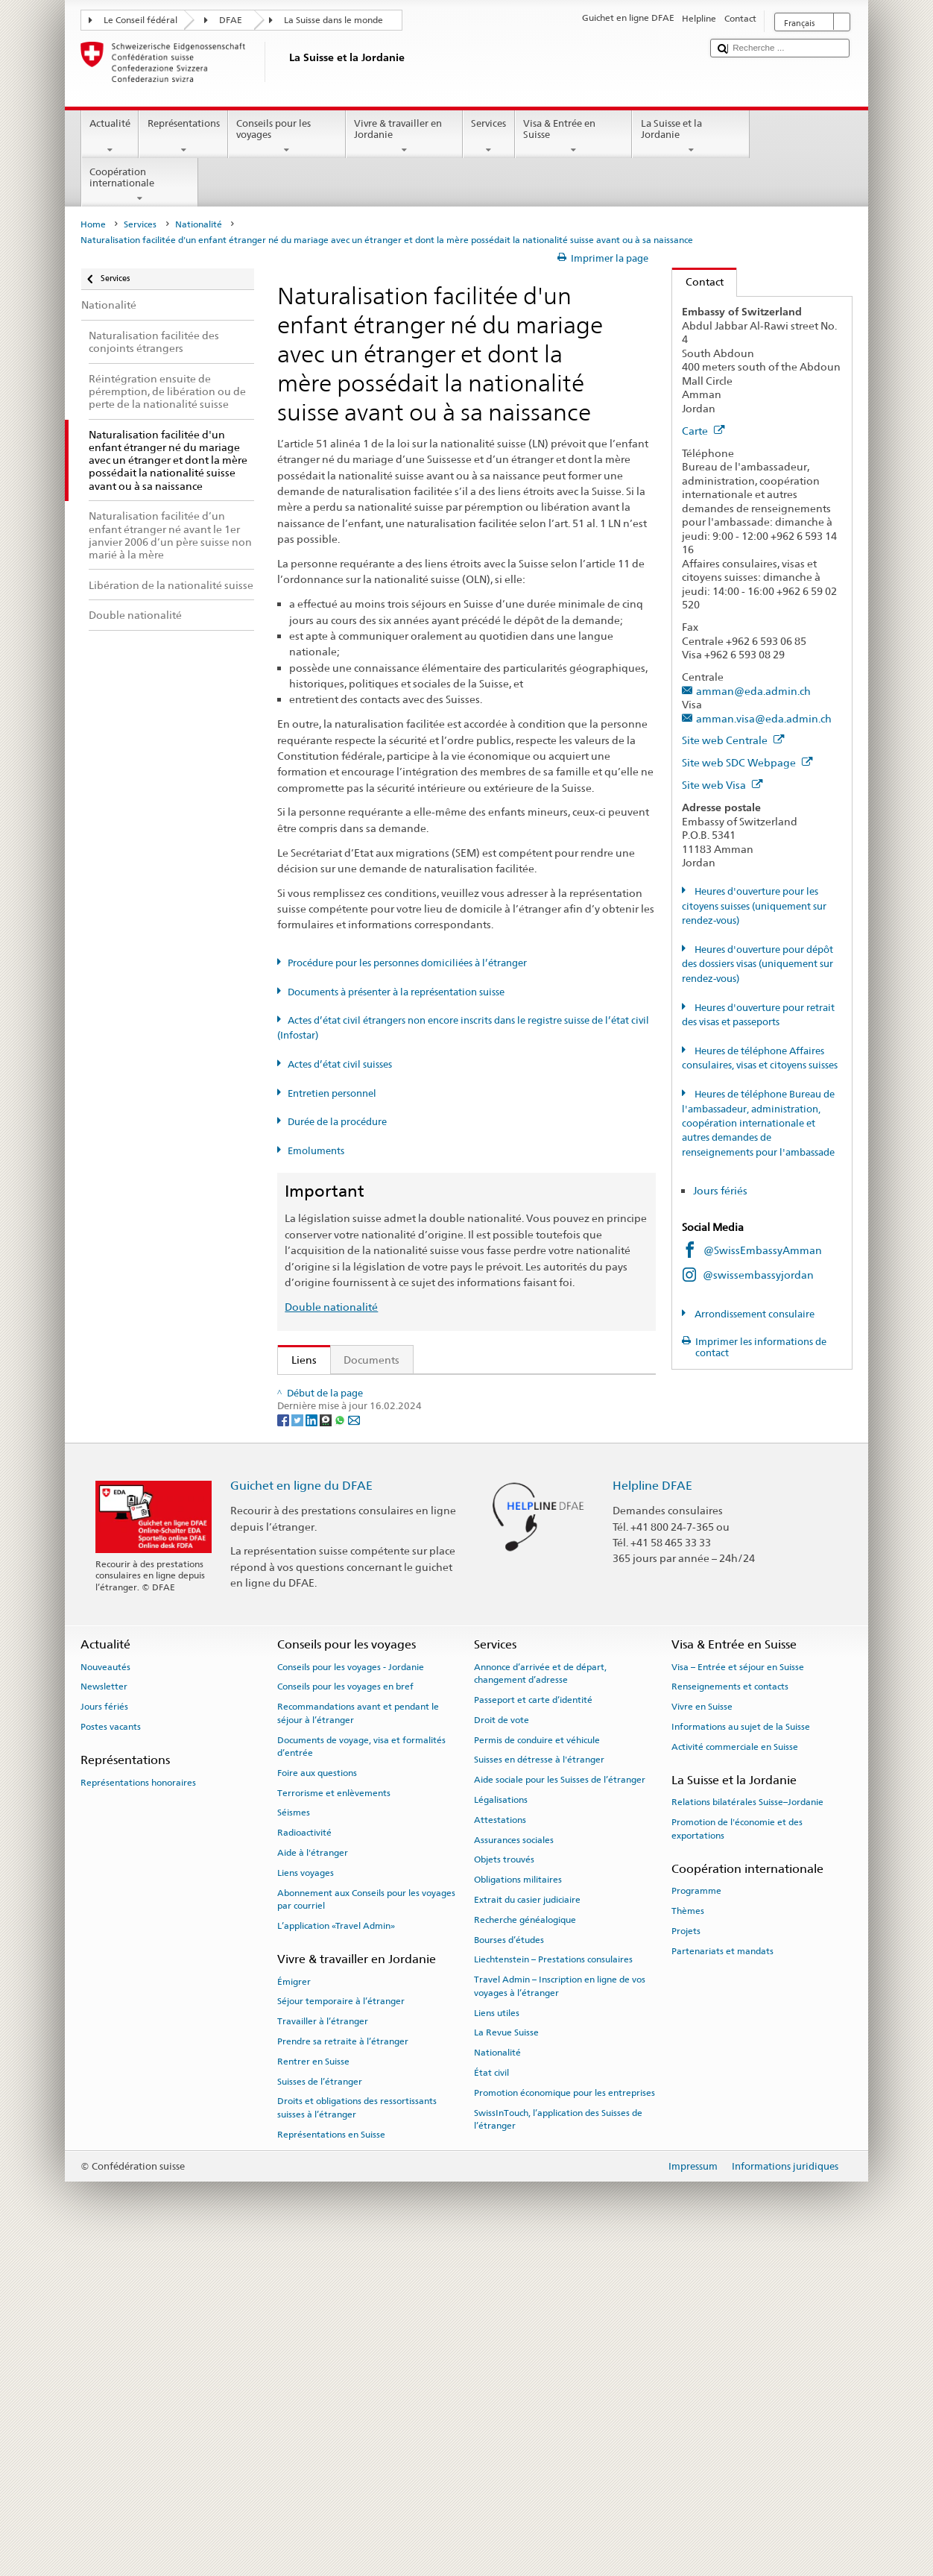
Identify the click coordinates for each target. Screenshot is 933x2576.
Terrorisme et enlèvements (333, 2120)
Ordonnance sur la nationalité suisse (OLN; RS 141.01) (425, 1488)
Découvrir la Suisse (340, 1602)
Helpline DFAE (652, 1813)
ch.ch (307, 1626)
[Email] (354, 1747)
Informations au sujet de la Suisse (740, 2054)
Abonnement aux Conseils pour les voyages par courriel (366, 2226)
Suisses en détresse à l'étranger (539, 2087)
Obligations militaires (518, 2207)
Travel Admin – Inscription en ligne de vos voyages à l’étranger (559, 2313)
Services (489, 137)
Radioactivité (304, 2160)
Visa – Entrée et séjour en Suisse (737, 1993)
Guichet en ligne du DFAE (301, 1813)
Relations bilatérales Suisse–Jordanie (747, 2129)
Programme (696, 2218)
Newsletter (103, 2014)
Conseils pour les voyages (287, 137)
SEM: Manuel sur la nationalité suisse (385, 1439)
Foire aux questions (317, 2100)
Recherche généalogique (525, 2247)
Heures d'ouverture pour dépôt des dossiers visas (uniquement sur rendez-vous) (757, 964)
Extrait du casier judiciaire (527, 2227)
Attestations (500, 2147)
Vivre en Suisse (702, 2034)
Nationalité (198, 224)
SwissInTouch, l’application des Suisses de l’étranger (558, 2446)
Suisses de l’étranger (319, 2408)
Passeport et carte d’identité (533, 2027)
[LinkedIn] (313, 1747)
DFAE (230, 20)
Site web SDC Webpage (747, 762)
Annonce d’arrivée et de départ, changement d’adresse (540, 2000)
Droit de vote (501, 2047)
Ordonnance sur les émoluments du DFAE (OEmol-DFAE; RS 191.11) (459, 1513)
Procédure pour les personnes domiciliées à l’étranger (407, 963)
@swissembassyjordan (758, 1274)
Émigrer (294, 2308)
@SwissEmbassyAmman (762, 1250)
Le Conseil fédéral (140, 20)
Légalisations (501, 2127)
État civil (491, 2400)
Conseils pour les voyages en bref (345, 2014)
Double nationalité (331, 1306)
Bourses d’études (509, 2267)
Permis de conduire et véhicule (537, 2067)
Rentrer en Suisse (313, 2389)
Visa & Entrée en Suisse (574, 137)
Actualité (110, 137)
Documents (371, 1359)
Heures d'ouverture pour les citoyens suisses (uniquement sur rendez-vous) (754, 906)
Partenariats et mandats (722, 2278)
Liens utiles (496, 2339)
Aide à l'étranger (312, 2180)
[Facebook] (284, 1747)
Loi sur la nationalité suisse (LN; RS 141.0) (395, 1464)
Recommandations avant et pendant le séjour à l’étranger (358, 2040)
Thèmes (687, 2238)
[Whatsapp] (341, 1747)
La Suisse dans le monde (333, 20)
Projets (685, 2258)
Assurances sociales (514, 2166)
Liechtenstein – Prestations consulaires (553, 2286)
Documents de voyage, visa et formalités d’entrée (361, 2073)
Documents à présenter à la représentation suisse (396, 992)
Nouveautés (105, 1993)
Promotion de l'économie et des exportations (737, 2155)
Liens (297, 1359)
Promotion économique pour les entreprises (564, 2420)
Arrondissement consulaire (753, 1314)
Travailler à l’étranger (322, 2348)
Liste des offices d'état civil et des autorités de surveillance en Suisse (459, 1577)
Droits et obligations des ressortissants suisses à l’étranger (357, 2434)
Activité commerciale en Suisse (734, 2074)
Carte (703, 430)
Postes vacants (110, 2054)
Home (93, 224)
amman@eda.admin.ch (753, 690)
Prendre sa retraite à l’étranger (342, 2369)
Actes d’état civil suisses (340, 1064)
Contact (698, 281)
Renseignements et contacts (729, 2014)
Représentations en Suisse (331, 2462)
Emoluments (316, 1150)
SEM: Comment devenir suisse (368, 1391)
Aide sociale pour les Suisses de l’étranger (559, 2107)
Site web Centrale (733, 740)
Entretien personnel (332, 1093)
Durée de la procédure (337, 1121)
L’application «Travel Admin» (336, 2253)
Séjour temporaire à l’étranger (341, 2328)
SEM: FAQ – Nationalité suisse (367, 1415)
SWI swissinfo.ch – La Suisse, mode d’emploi (402, 1651)
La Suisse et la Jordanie (691, 137)
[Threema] (327, 1747)
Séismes (293, 2140)
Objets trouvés (504, 2187)
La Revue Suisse (506, 2360)
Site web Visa (722, 784)
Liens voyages (305, 2200)
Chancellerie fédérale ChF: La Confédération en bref (422, 1675)
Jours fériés (720, 1190)
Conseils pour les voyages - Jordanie (350, 1993)
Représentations (183, 137)
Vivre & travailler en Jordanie (405, 137)
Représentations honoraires (138, 2109)
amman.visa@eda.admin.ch (764, 718)
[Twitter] (298, 1747)
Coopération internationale (140, 185)
